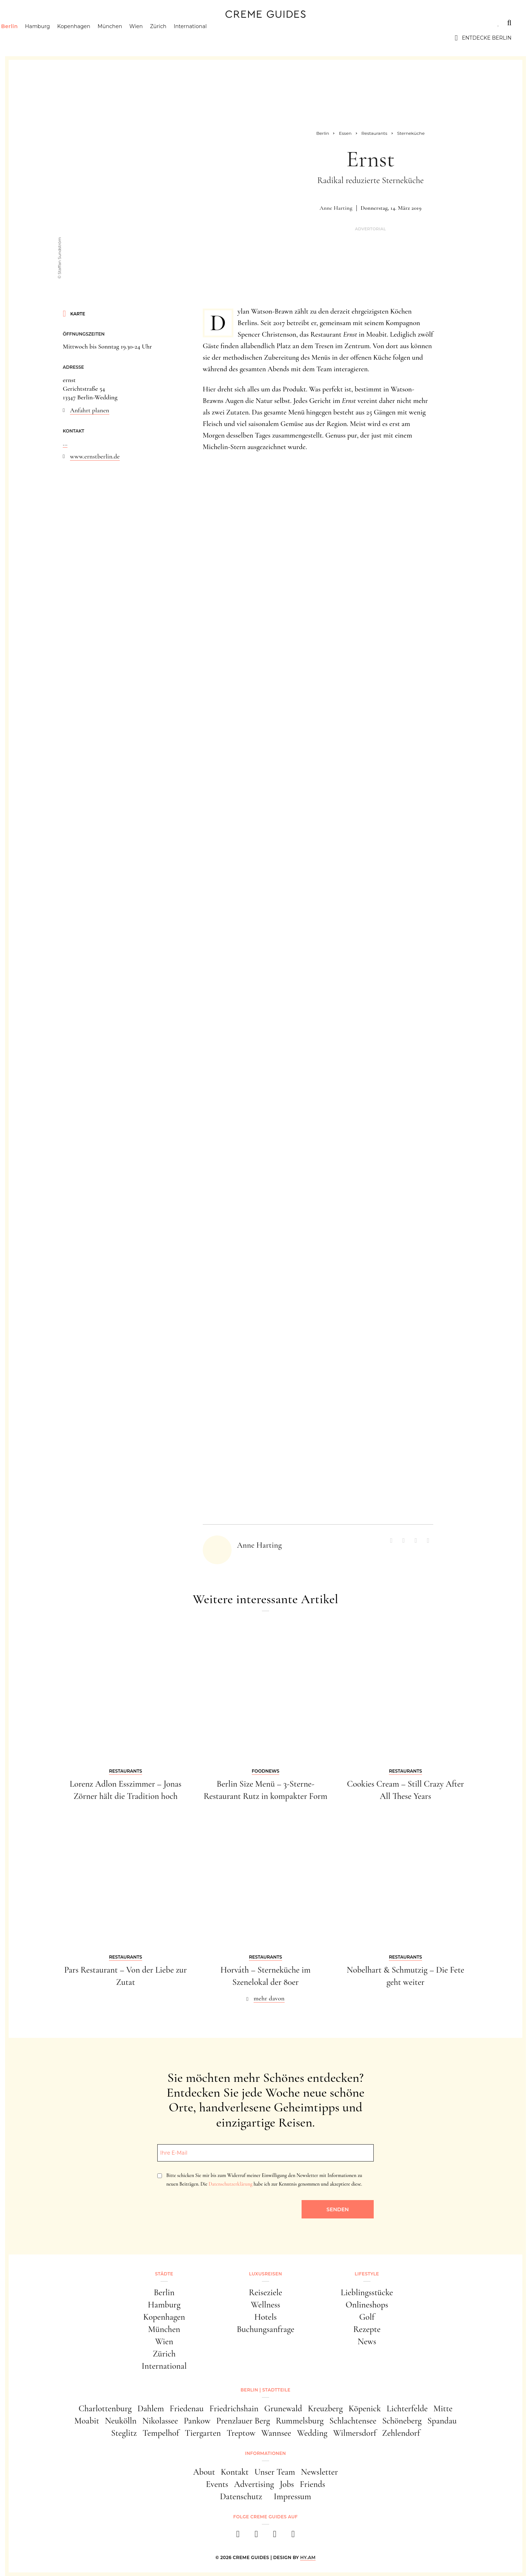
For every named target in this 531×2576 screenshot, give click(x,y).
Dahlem (150, 2408)
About (204, 2472)
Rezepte (367, 2329)
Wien (154, 38)
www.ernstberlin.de (95, 456)
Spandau (442, 2421)
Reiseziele (265, 2292)
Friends (312, 2484)
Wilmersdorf (354, 2433)
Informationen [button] (265, 2453)
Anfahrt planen (89, 410)
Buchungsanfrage (265, 2329)
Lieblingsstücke (367, 2292)
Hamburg (55, 38)
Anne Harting (336, 208)
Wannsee (276, 2433)
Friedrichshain (233, 2408)
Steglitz (124, 2433)
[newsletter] (293, 2536)
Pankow (197, 2421)
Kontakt (235, 2472)
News (366, 2341)
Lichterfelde (407, 2408)
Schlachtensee (353, 2421)
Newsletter (319, 2472)
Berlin (27, 38)
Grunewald (283, 2408)
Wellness (265, 2305)
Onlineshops (367, 2305)
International (208, 38)
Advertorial (370, 229)
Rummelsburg (300, 2421)
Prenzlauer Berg (243, 2421)
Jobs (287, 2484)
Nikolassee (160, 2421)
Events (217, 2484)
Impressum (292, 2496)
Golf (366, 2317)
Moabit (86, 2421)
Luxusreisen (75, 22)
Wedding (312, 2433)
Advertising (254, 2484)
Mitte (443, 2408)
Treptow (241, 2433)
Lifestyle (123, 22)
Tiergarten (203, 2433)
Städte (30, 22)
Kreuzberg (325, 2408)
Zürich (176, 38)
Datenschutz (241, 2496)
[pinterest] (274, 2536)
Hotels (265, 2317)
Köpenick (364, 2408)
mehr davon (269, 1998)
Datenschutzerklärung (230, 2184)
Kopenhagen (92, 38)
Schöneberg (401, 2421)
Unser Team (274, 2472)
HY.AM (308, 2557)
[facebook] (238, 2536)
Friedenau (186, 2408)
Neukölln (121, 2421)
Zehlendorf (401, 2433)
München (128, 38)
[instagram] (256, 2536)
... (65, 443)
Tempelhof (160, 2433)
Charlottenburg (105, 2408)
